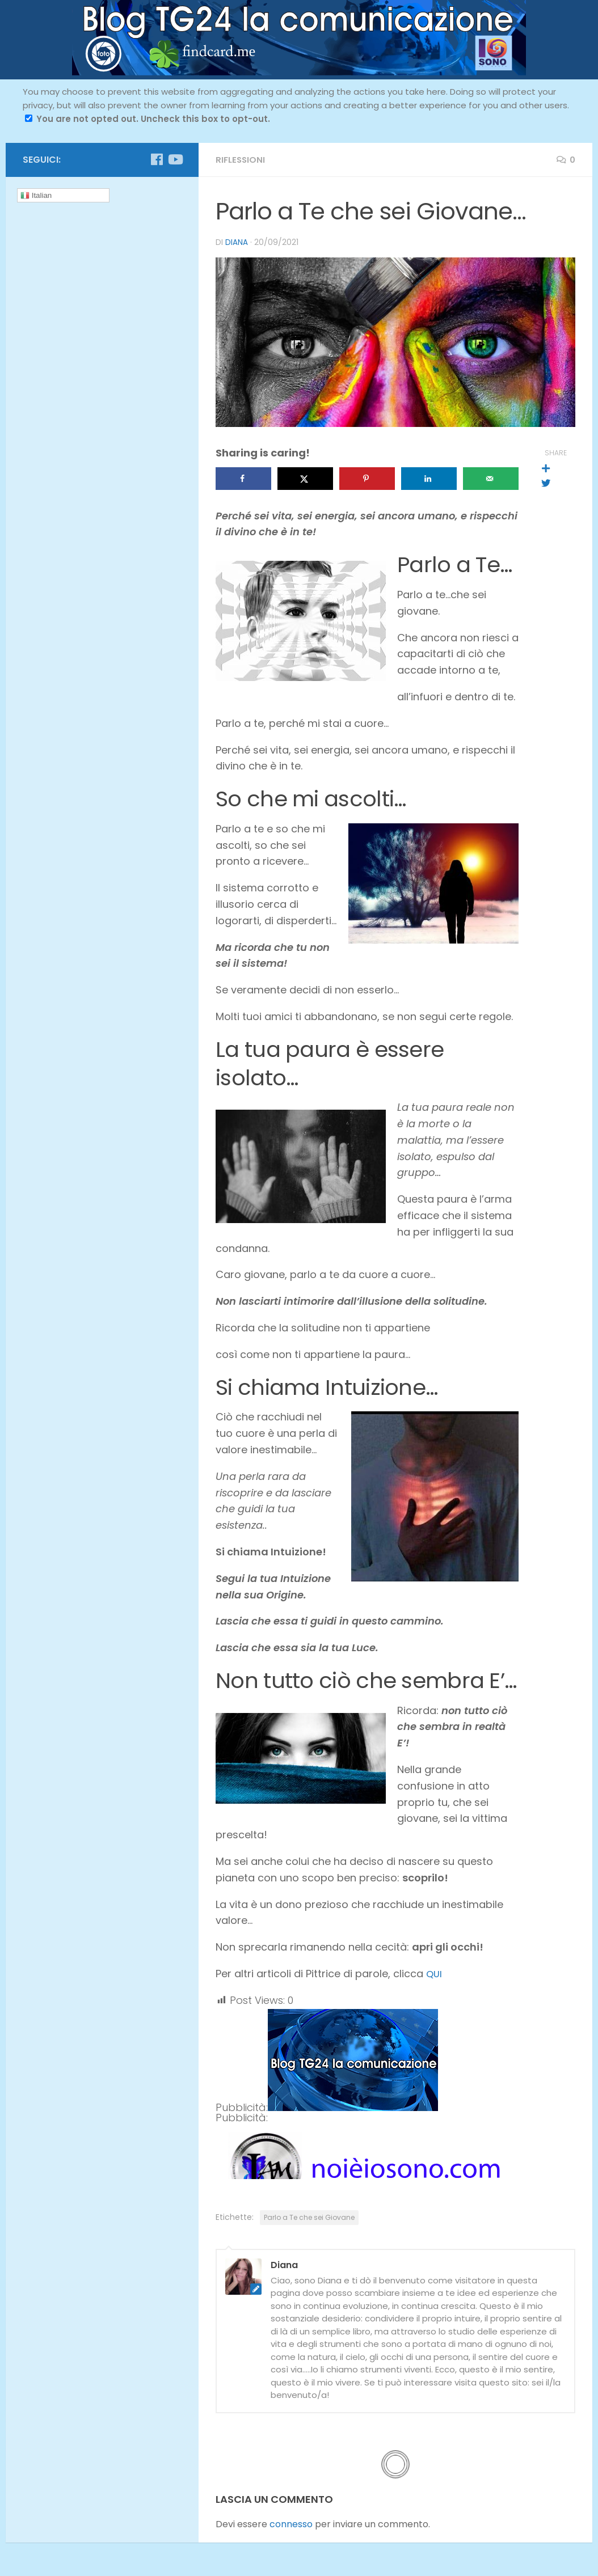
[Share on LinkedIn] (429, 478)
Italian (36, 195)
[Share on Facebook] (243, 478)
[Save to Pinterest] (367, 478)
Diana (236, 242)
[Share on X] (305, 478)
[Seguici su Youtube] (175, 159)
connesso (291, 2523)
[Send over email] (491, 478)
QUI (434, 1973)
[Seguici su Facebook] (156, 159)
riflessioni (241, 159)
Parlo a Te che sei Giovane (309, 2217)
